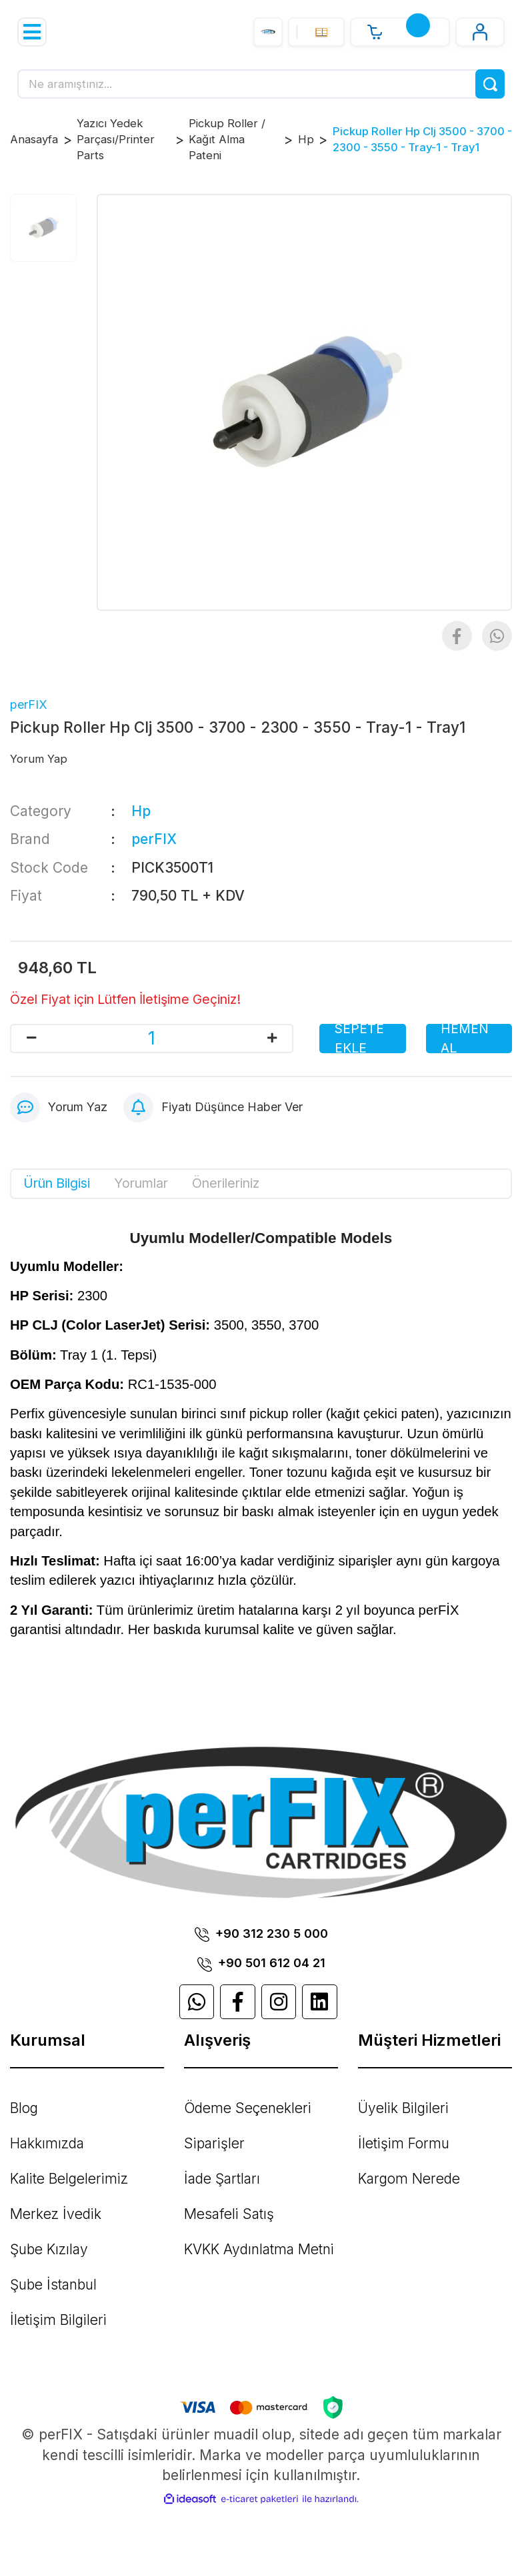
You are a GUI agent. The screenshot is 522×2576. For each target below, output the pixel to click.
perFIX (28, 704)
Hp (141, 811)
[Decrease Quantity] (31, 1038)
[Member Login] (480, 32)
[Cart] (400, 32)
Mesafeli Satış (229, 2214)
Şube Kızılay (49, 2249)
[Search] (261, 84)
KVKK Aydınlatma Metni (259, 2249)
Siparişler (214, 2143)
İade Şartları (222, 2178)
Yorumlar (141, 1183)
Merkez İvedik (55, 2214)
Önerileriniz (225, 1183)
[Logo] (268, 32)
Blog (24, 2108)
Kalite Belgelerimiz (69, 2178)
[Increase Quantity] (272, 1038)
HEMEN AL (465, 1038)
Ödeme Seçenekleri (247, 2108)
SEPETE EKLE (359, 1038)
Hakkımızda (47, 2143)
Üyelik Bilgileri (403, 2108)
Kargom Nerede (409, 2178)
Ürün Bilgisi (56, 1183)
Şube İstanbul (53, 2284)
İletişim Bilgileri (58, 2320)
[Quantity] (151, 1038)
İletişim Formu (403, 2143)
